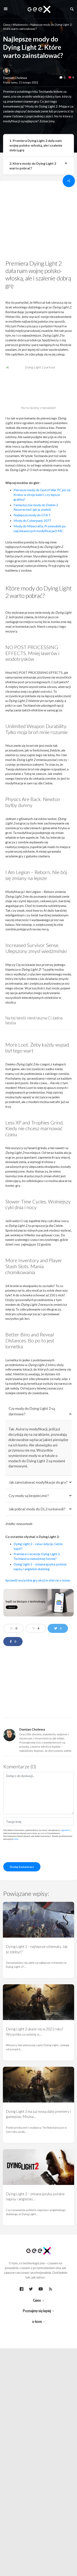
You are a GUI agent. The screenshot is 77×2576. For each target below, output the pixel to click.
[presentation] (34, 1851)
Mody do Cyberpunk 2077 (32, 520)
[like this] (69, 77)
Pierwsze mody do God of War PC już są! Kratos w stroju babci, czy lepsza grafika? (42, 494)
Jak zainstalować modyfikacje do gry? (40, 1482)
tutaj (16, 1839)
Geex (6, 24)
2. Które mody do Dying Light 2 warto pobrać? (32, 165)
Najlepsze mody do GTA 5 (32, 515)
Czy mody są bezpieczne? (40, 1495)
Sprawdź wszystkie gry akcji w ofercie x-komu (37, 1580)
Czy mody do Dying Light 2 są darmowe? (40, 1411)
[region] (38, 221)
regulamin (65, 1830)
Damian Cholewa (15, 78)
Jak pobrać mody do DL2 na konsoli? (40, 1509)
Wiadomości (20, 24)
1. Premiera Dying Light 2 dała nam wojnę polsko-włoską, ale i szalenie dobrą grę (35, 145)
